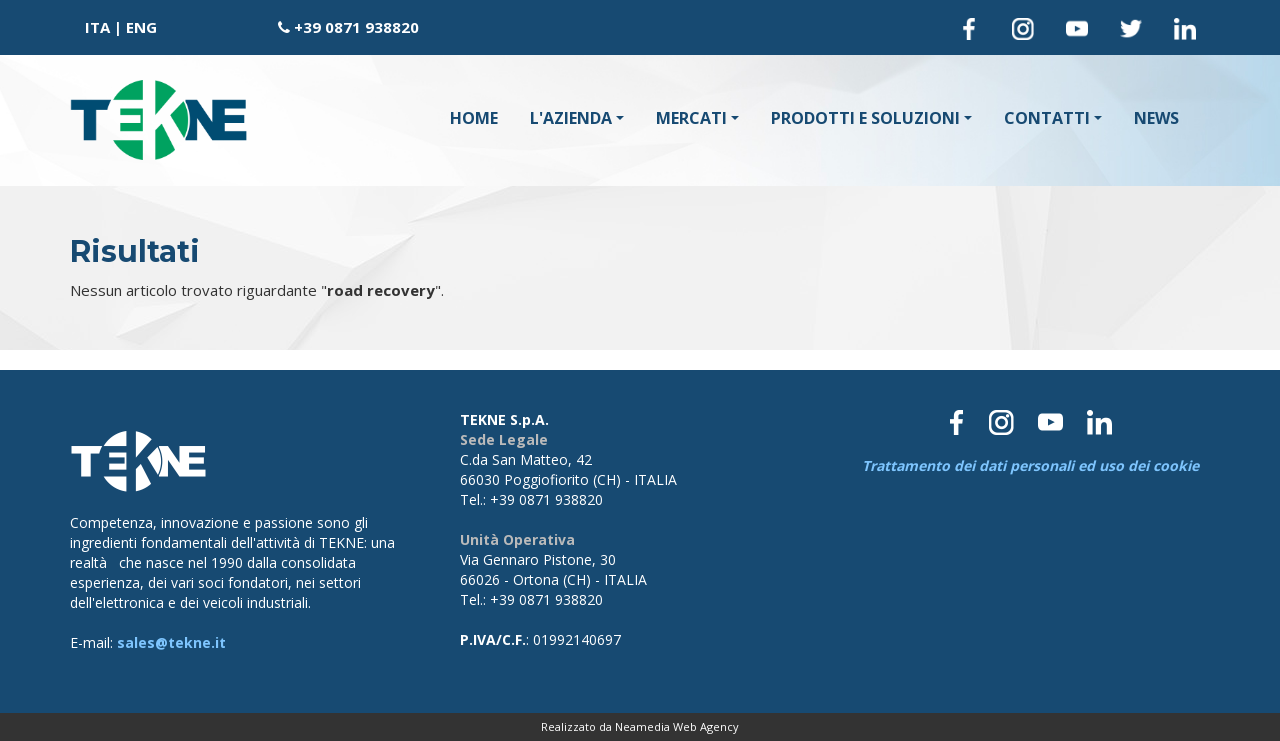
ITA (97, 27)
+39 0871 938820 (356, 27)
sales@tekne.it (171, 642)
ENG (141, 27)
